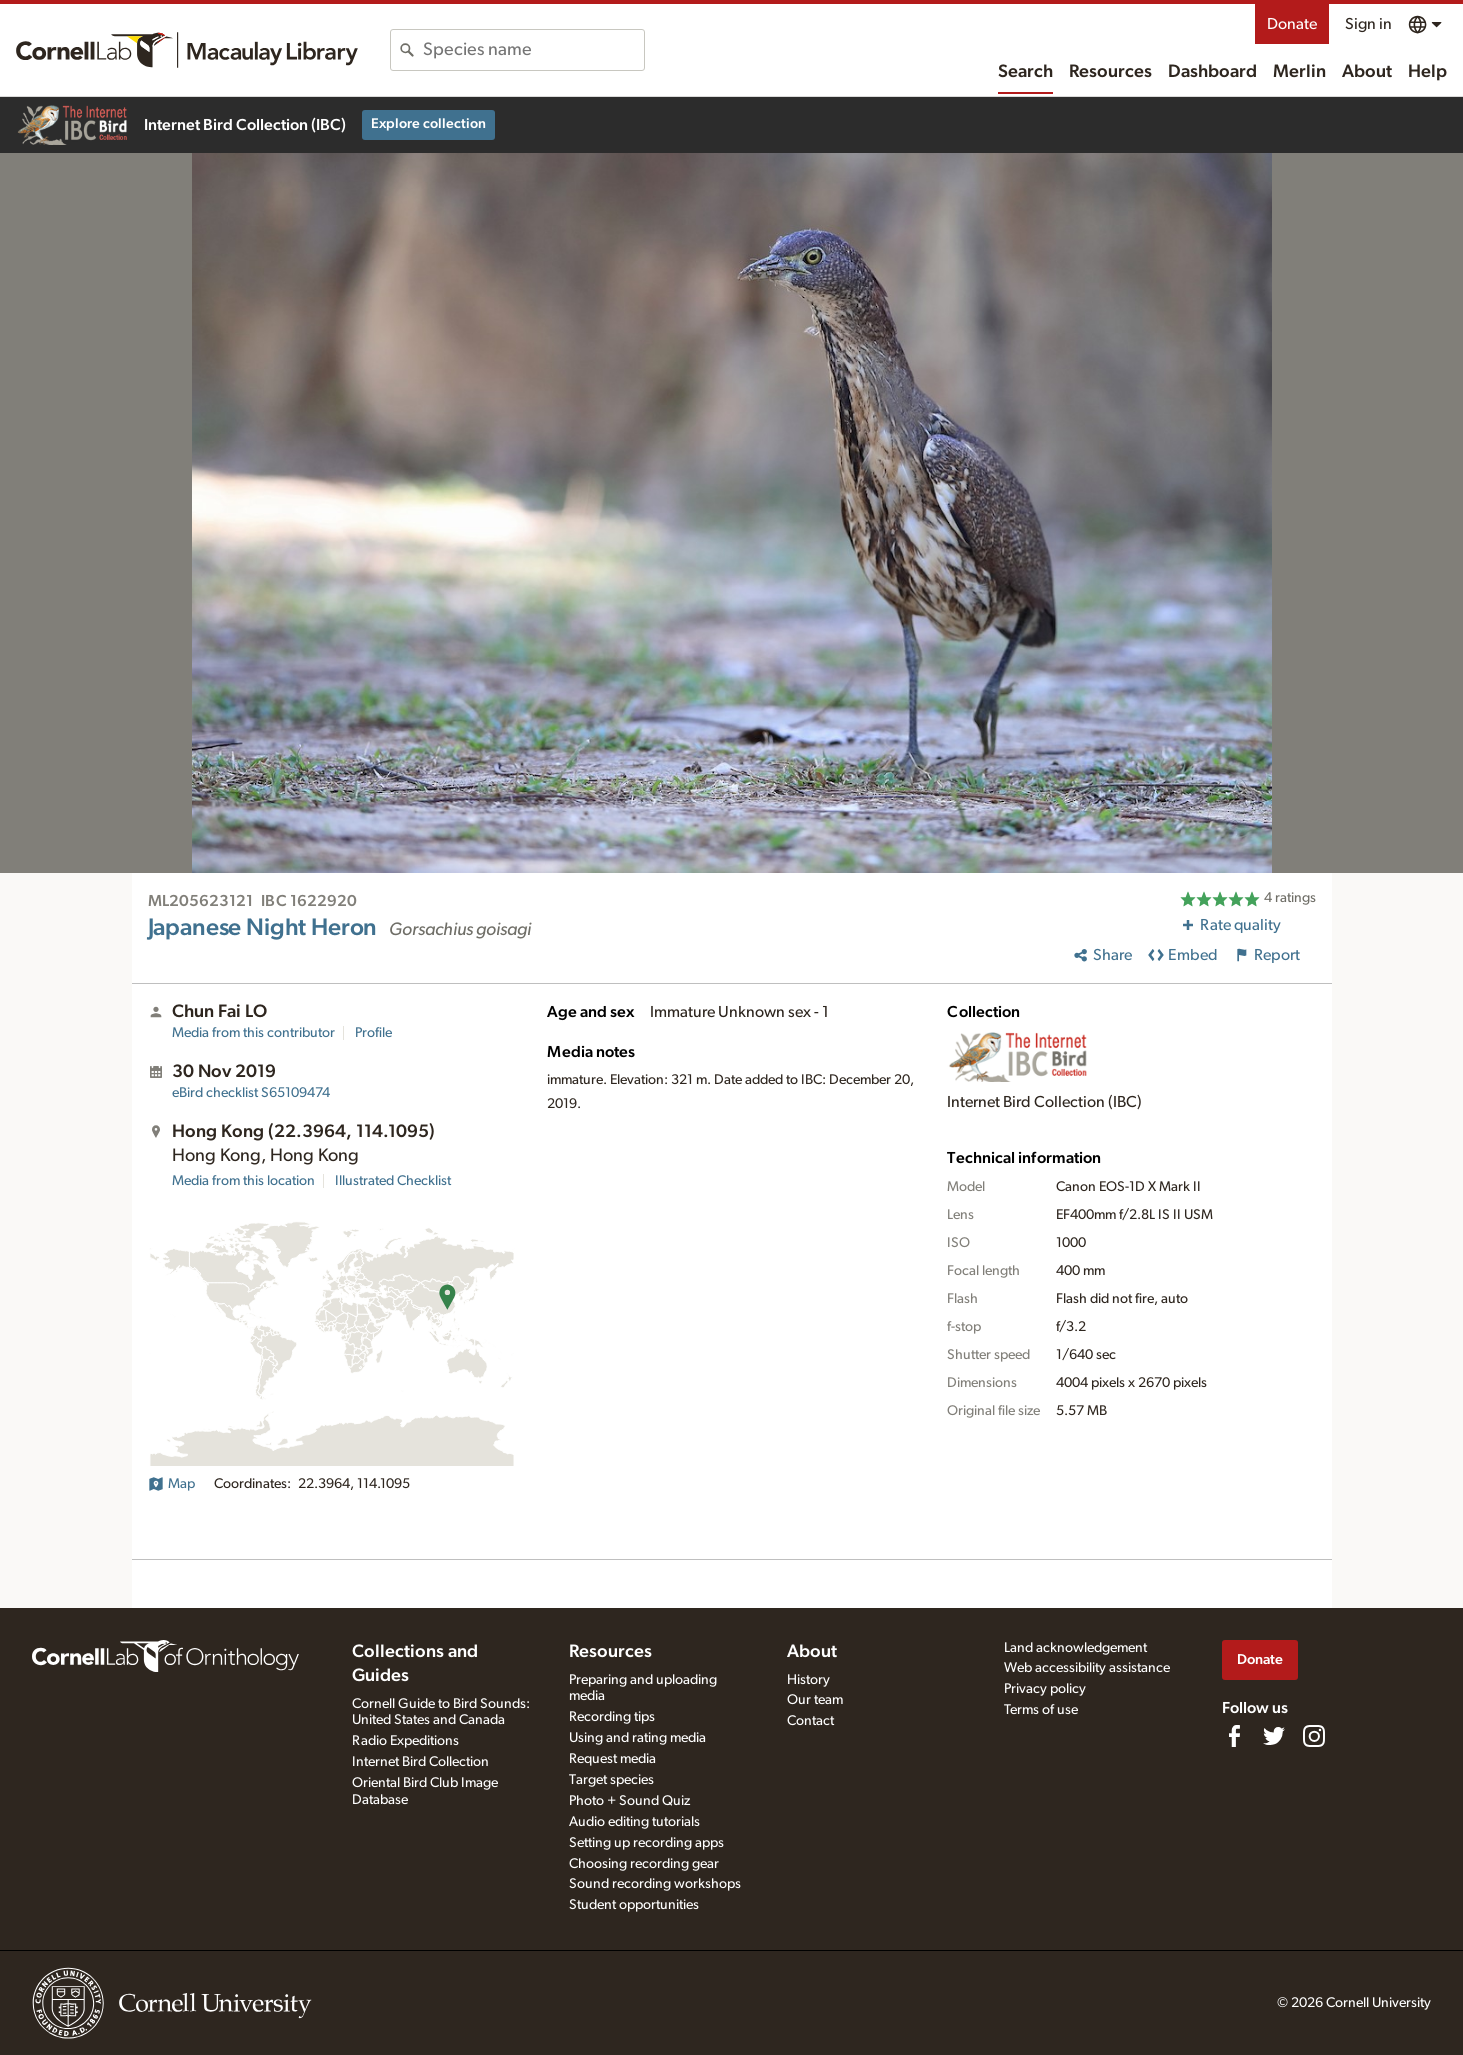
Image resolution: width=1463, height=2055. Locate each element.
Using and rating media (637, 1738)
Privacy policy (1045, 1689)
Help (1427, 72)
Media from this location (243, 1181)
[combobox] (533, 50)
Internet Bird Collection (420, 1762)
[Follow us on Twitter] (1274, 1736)
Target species (611, 1780)
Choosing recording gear (644, 1864)
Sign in (1368, 24)
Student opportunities (634, 1905)
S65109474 (251, 1093)
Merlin (1299, 72)
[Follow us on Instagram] (1314, 1736)
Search (1025, 72)
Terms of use (1041, 1710)
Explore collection (428, 124)
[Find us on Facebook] (1234, 1736)
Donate (1292, 24)
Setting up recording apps (646, 1843)
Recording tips (612, 1717)
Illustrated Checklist (393, 1181)
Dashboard (1212, 72)
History (808, 1680)
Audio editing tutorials (634, 1822)
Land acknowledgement (1075, 1648)
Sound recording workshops (655, 1884)
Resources (1110, 72)
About (1367, 72)
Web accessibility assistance (1087, 1668)
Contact (810, 1721)
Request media (612, 1759)
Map (171, 1484)
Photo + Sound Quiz (629, 1801)
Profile (373, 1033)
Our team (815, 1700)
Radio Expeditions (405, 1741)
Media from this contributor (253, 1033)
